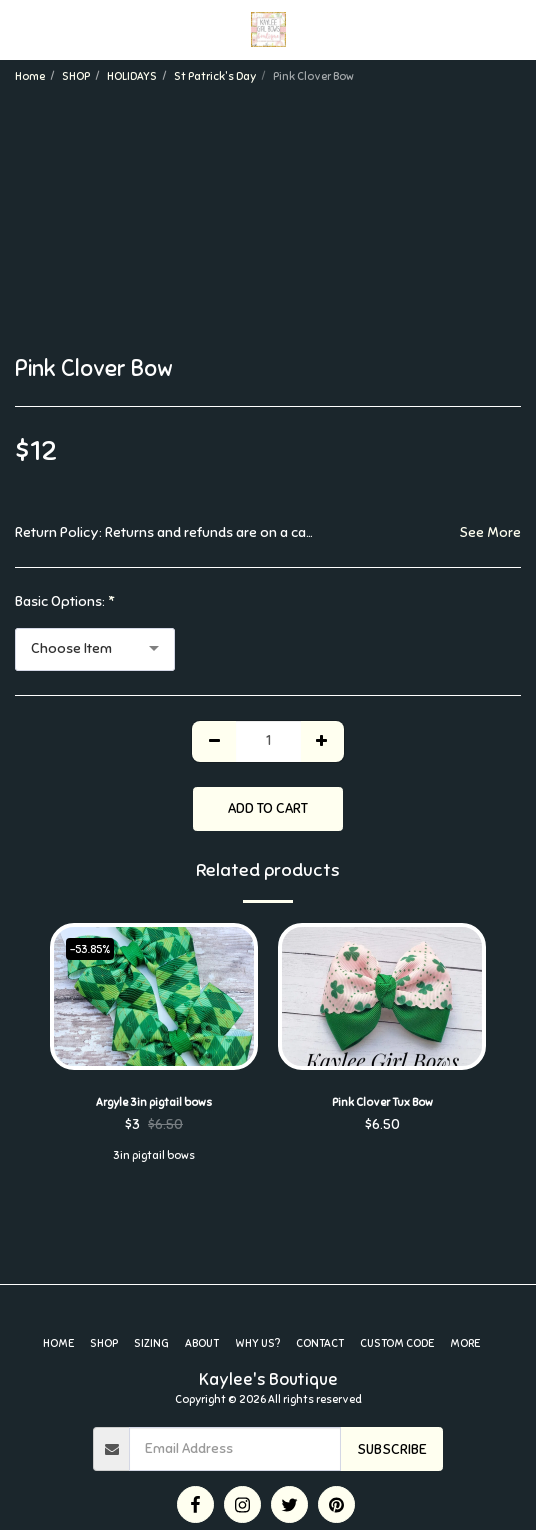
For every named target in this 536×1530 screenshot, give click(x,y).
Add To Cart (268, 808)
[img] (154, 996)
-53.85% (90, 949)
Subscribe (392, 1449)
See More (490, 532)
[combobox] (95, 649)
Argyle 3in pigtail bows (154, 1102)
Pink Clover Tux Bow (382, 1102)
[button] (22, 28)
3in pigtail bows (154, 1155)
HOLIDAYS (132, 76)
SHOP (76, 76)
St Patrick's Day (215, 76)
